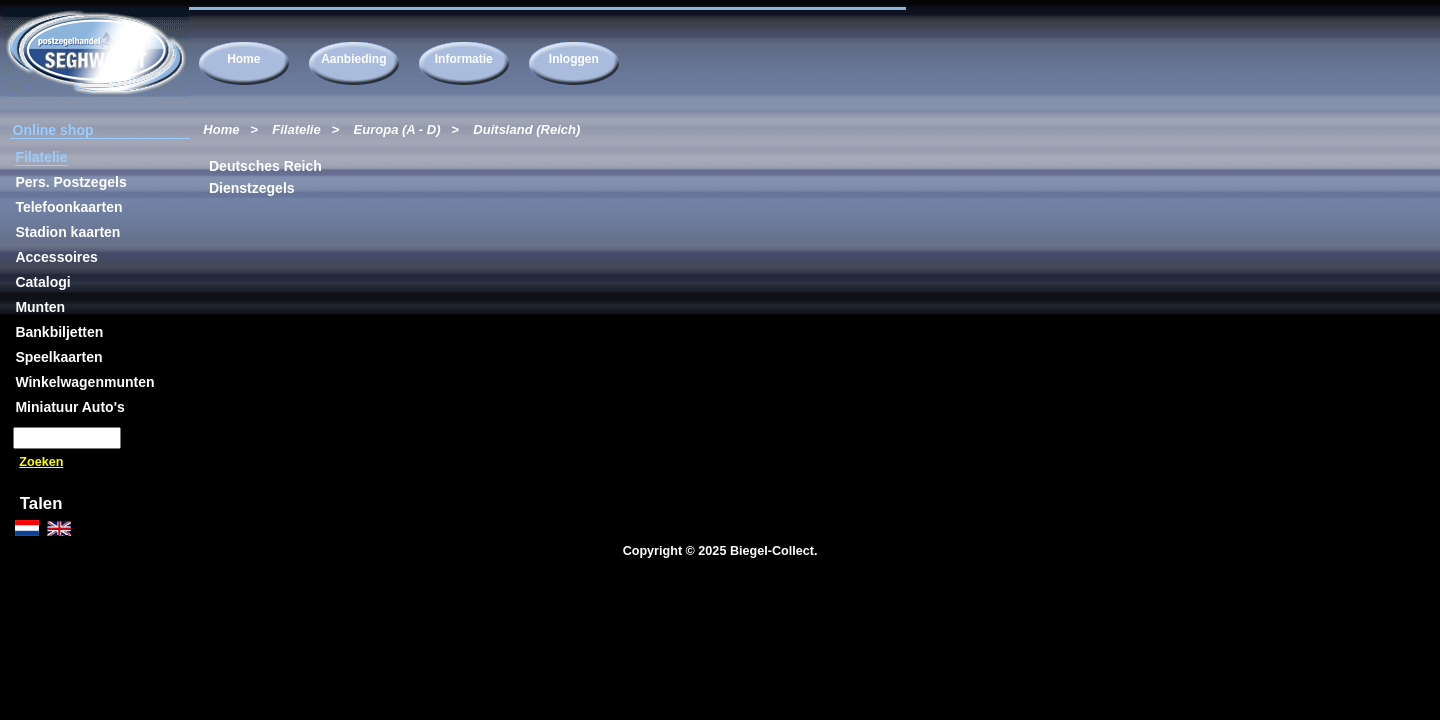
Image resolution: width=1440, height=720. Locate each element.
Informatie (464, 59)
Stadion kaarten (67, 232)
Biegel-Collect (772, 551)
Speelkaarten (58, 357)
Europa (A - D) (397, 129)
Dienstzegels (251, 188)
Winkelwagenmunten (84, 382)
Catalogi (42, 282)
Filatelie (296, 129)
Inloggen (574, 59)
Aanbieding (353, 59)
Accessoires (56, 257)
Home (243, 59)
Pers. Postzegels (70, 182)
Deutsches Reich (265, 166)
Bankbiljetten (59, 332)
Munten (40, 307)
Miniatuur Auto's (69, 407)
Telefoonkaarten (68, 207)
